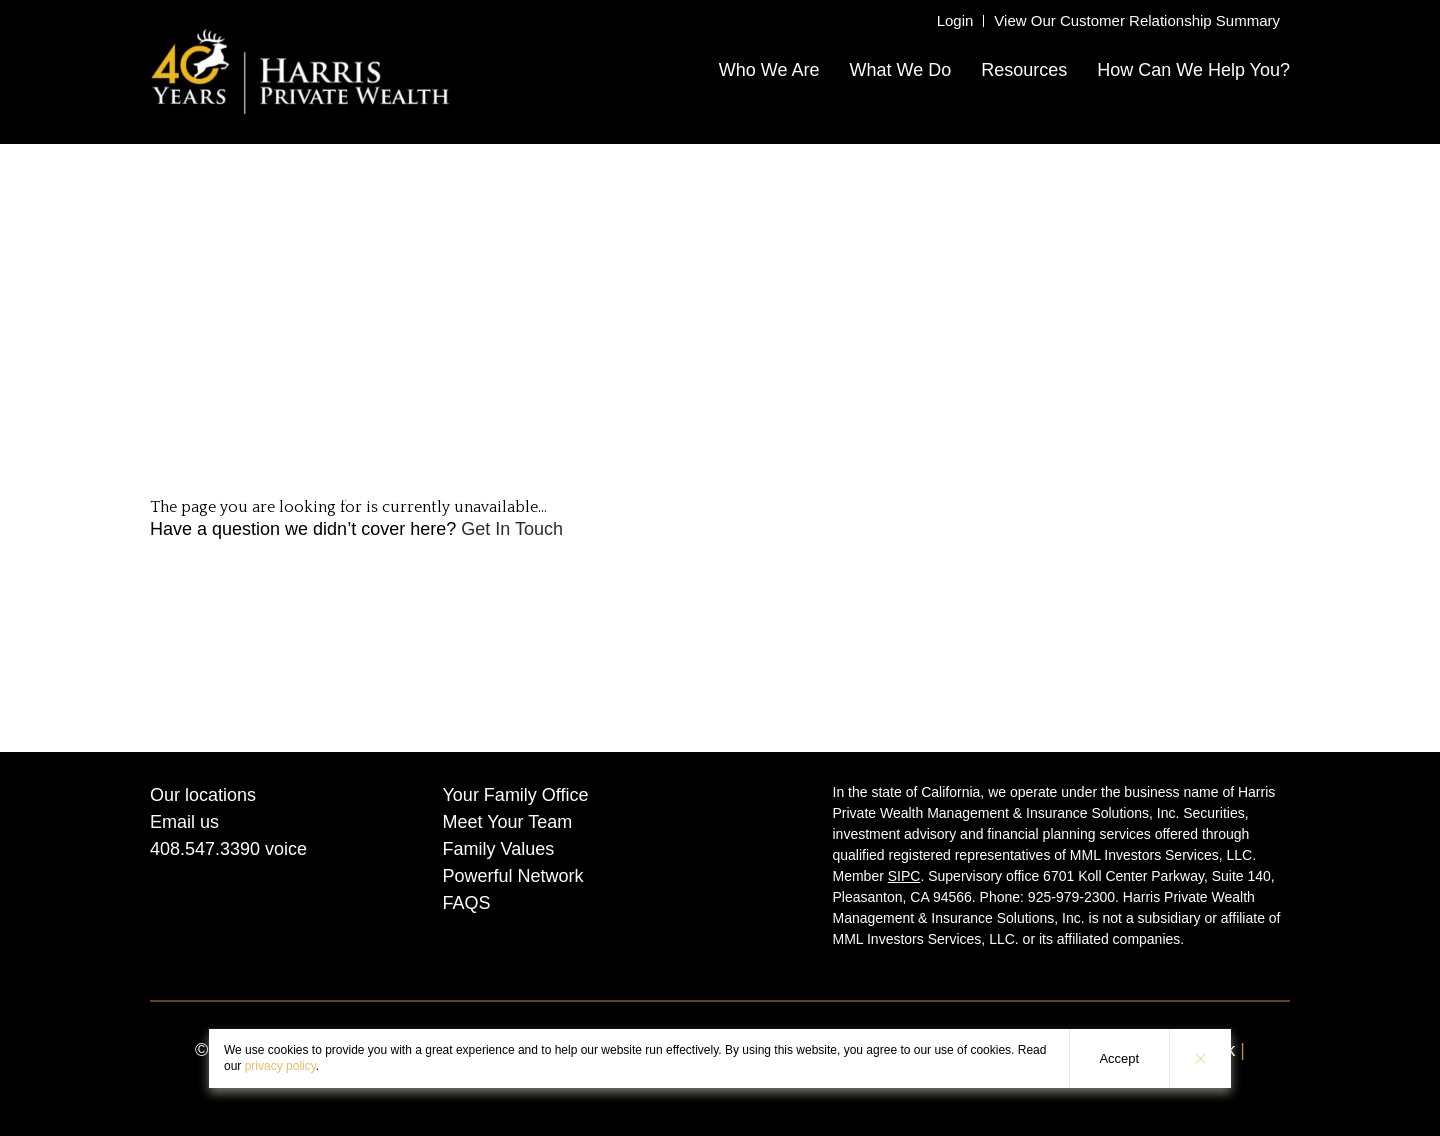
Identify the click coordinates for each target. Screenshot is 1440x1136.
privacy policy (280, 1066)
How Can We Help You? (1193, 70)
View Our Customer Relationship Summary (1137, 20)
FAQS (467, 903)
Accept (1119, 1058)
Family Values (499, 849)
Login (955, 20)
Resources (1024, 70)
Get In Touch (512, 529)
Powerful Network (513, 876)
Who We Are (769, 70)
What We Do (900, 70)
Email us (184, 822)
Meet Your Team (508, 822)
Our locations (203, 795)
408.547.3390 (205, 849)
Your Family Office (516, 795)
